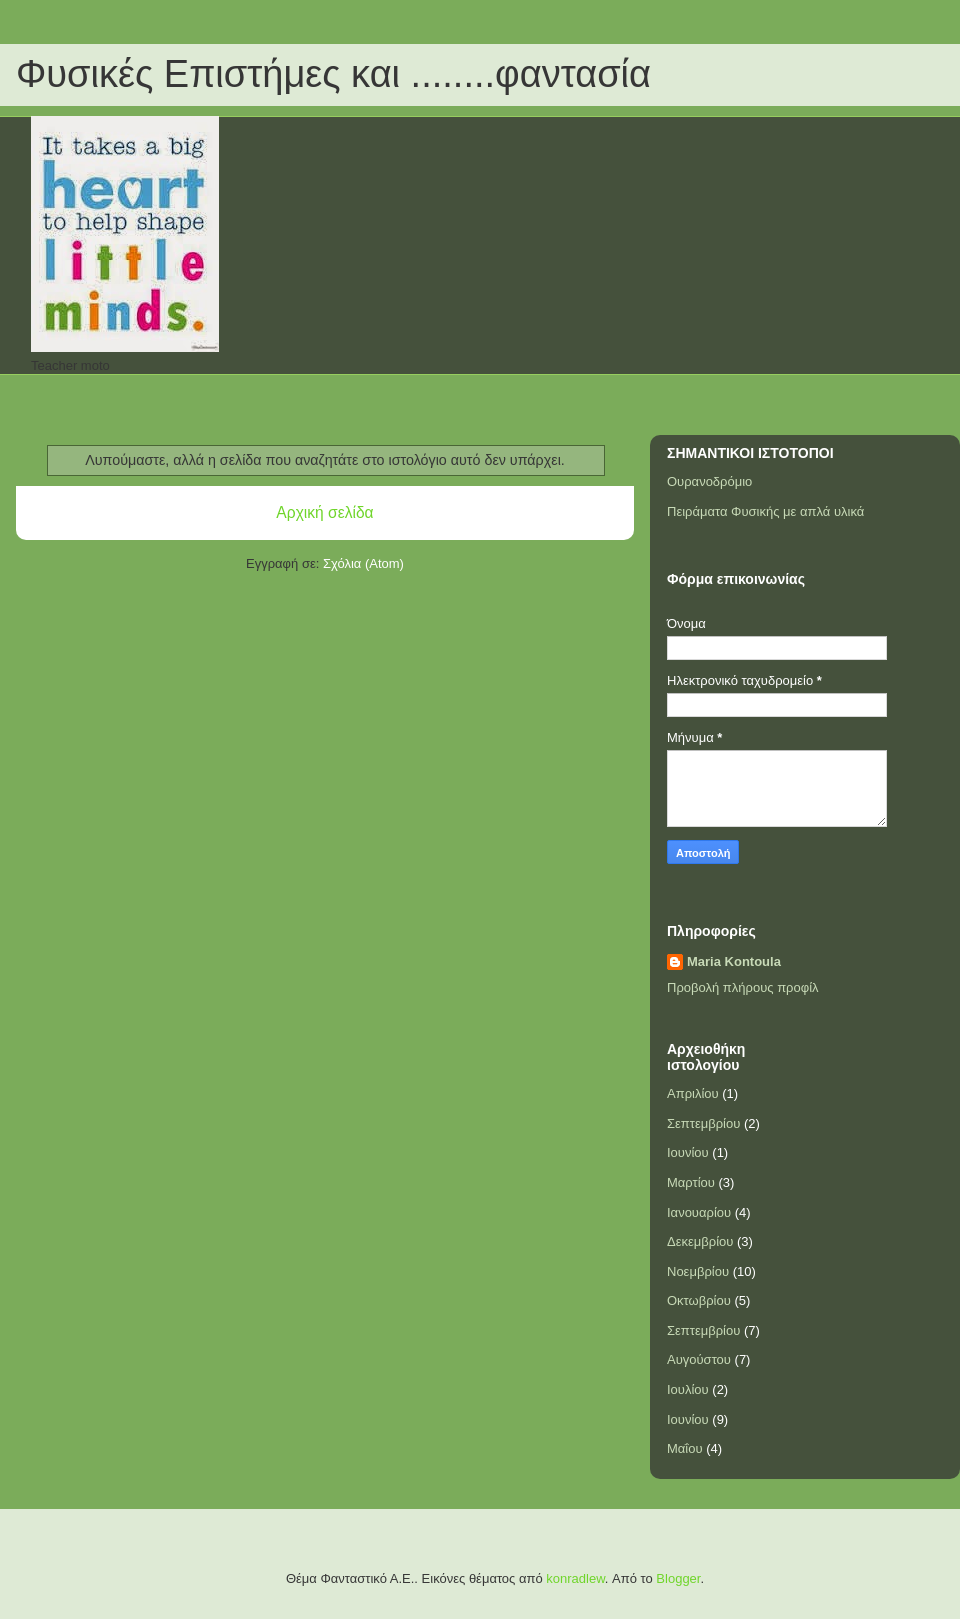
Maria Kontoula (734, 961)
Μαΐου (685, 1448)
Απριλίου (693, 1093)
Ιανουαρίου (699, 1212)
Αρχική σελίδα (324, 512)
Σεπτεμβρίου (703, 1123)
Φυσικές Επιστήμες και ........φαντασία (333, 74)
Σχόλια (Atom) (363, 563)
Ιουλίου (688, 1389)
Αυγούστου (699, 1359)
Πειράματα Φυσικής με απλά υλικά (765, 511)
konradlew (575, 1578)
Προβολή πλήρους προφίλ (743, 987)
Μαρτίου (691, 1182)
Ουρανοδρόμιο (709, 481)
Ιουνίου (688, 1152)
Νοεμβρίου (698, 1271)
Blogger (678, 1578)
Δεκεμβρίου (700, 1241)
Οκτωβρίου (699, 1300)
